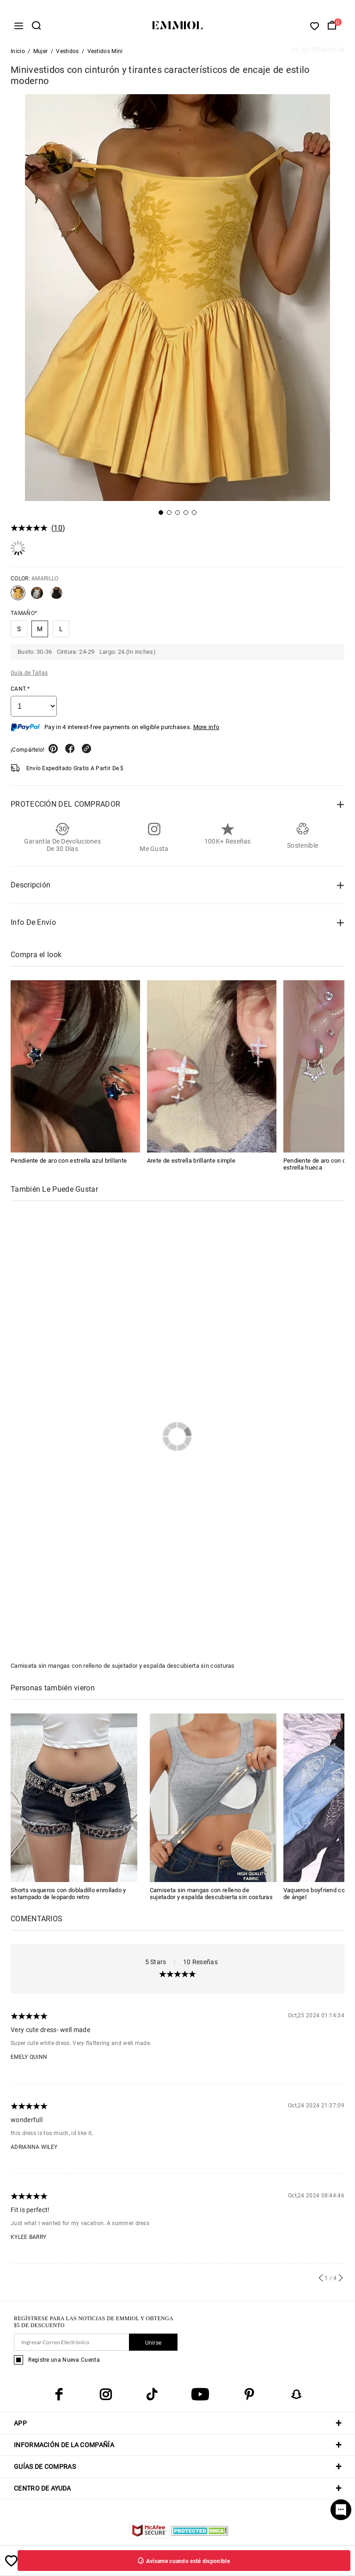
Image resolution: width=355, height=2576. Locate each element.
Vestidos (67, 53)
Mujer (40, 53)
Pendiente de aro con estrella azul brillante (69, 1162)
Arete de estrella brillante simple (191, 1162)
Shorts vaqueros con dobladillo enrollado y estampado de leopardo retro (68, 1896)
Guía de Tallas (29, 675)
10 (58, 530)
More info (206, 729)
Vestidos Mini (105, 53)
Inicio (18, 53)
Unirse (153, 2345)
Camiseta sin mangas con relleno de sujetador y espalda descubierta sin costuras (123, 1668)
